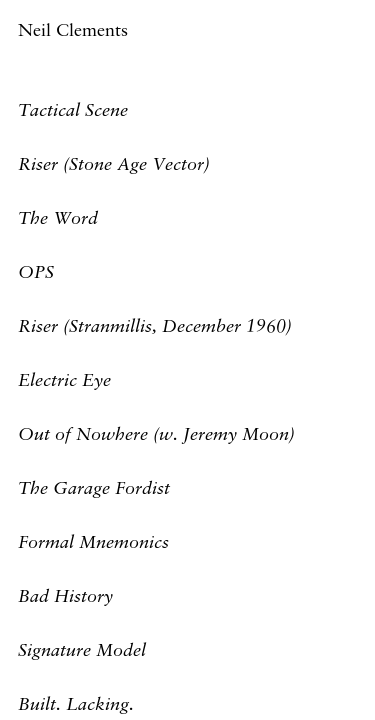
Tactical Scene (73, 111)
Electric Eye (64, 381)
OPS (36, 273)
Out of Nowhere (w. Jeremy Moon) (156, 435)
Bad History (65, 597)
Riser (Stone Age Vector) (114, 165)
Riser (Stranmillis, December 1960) (155, 327)
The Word (58, 219)
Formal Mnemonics (93, 543)
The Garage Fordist (94, 489)
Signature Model (82, 651)
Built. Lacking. (76, 705)
